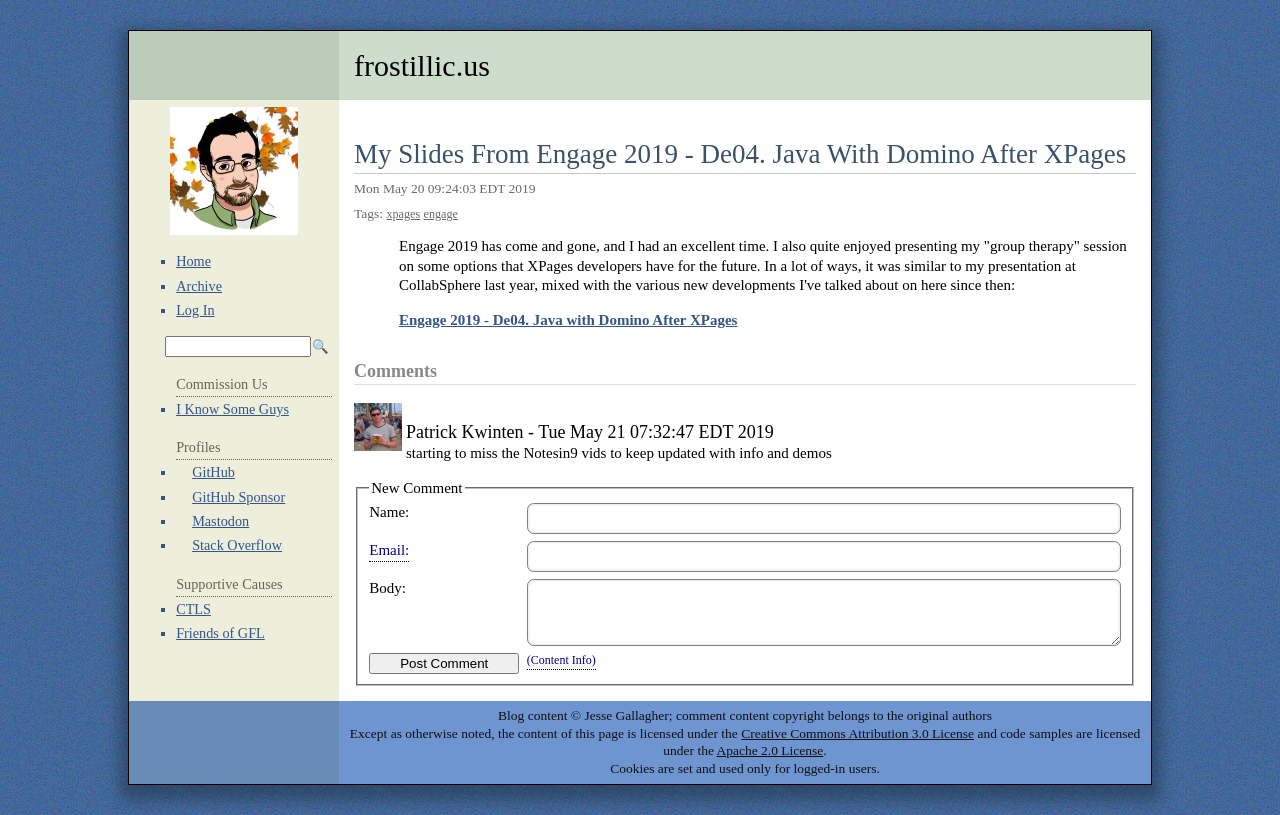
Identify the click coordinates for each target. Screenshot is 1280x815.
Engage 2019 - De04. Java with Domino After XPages (568, 320)
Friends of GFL (220, 633)
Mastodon (220, 521)
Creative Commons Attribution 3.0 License (857, 733)
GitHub (213, 472)
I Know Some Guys (232, 409)
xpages (403, 214)
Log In (195, 310)
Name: (389, 512)
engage (441, 214)
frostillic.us (422, 65)
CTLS (193, 609)
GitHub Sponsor (238, 497)
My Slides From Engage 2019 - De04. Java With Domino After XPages (740, 154)
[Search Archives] (238, 346)
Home (193, 261)
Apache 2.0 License (770, 750)
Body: (387, 588)
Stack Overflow (237, 545)
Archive (199, 286)
